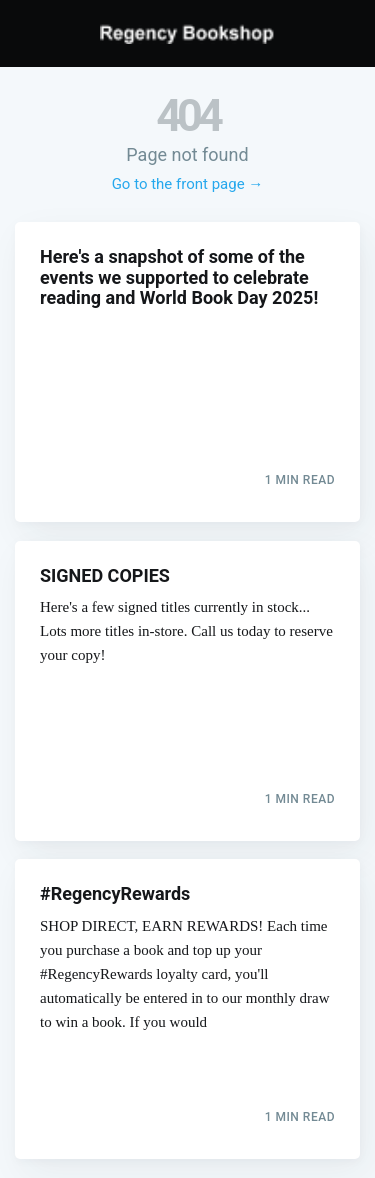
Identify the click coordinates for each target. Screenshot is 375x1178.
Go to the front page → (188, 184)
